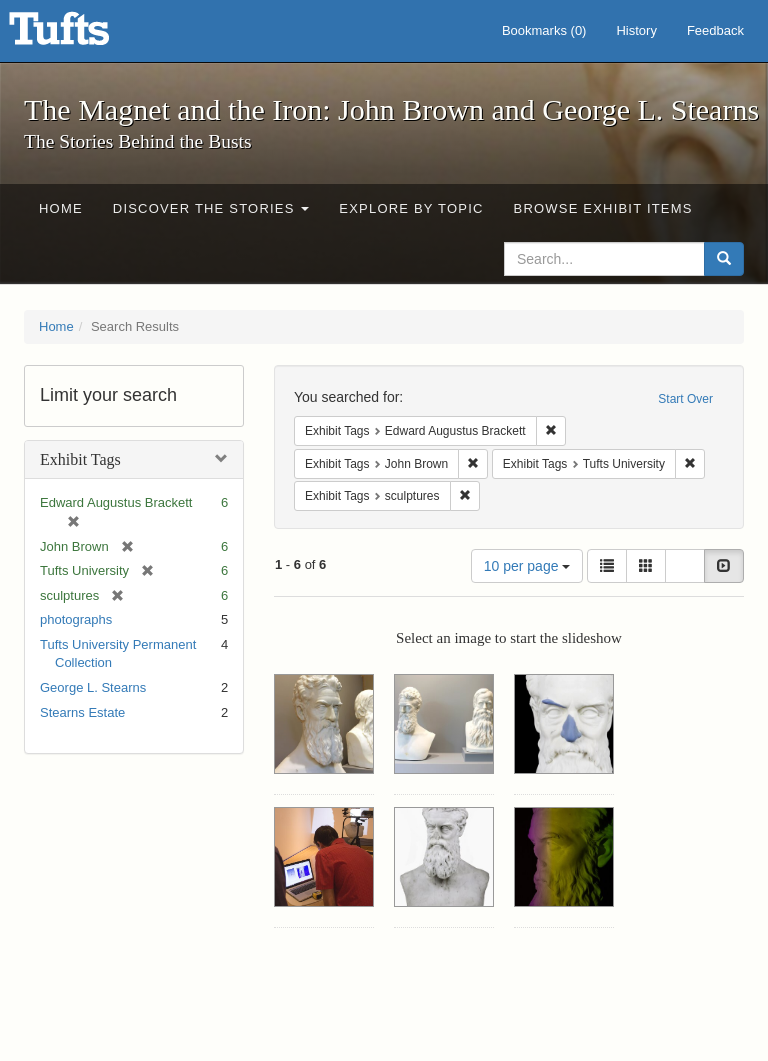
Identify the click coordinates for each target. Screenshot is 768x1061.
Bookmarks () (544, 30)
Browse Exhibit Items (603, 208)
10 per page (527, 566)
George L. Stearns (93, 687)
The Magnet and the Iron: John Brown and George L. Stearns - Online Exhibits (84, 35)
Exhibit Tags (80, 459)
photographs (76, 619)
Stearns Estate (82, 712)
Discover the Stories (211, 208)
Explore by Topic (411, 208)
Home (61, 208)
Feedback (715, 30)
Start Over (685, 399)
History (636, 30)
